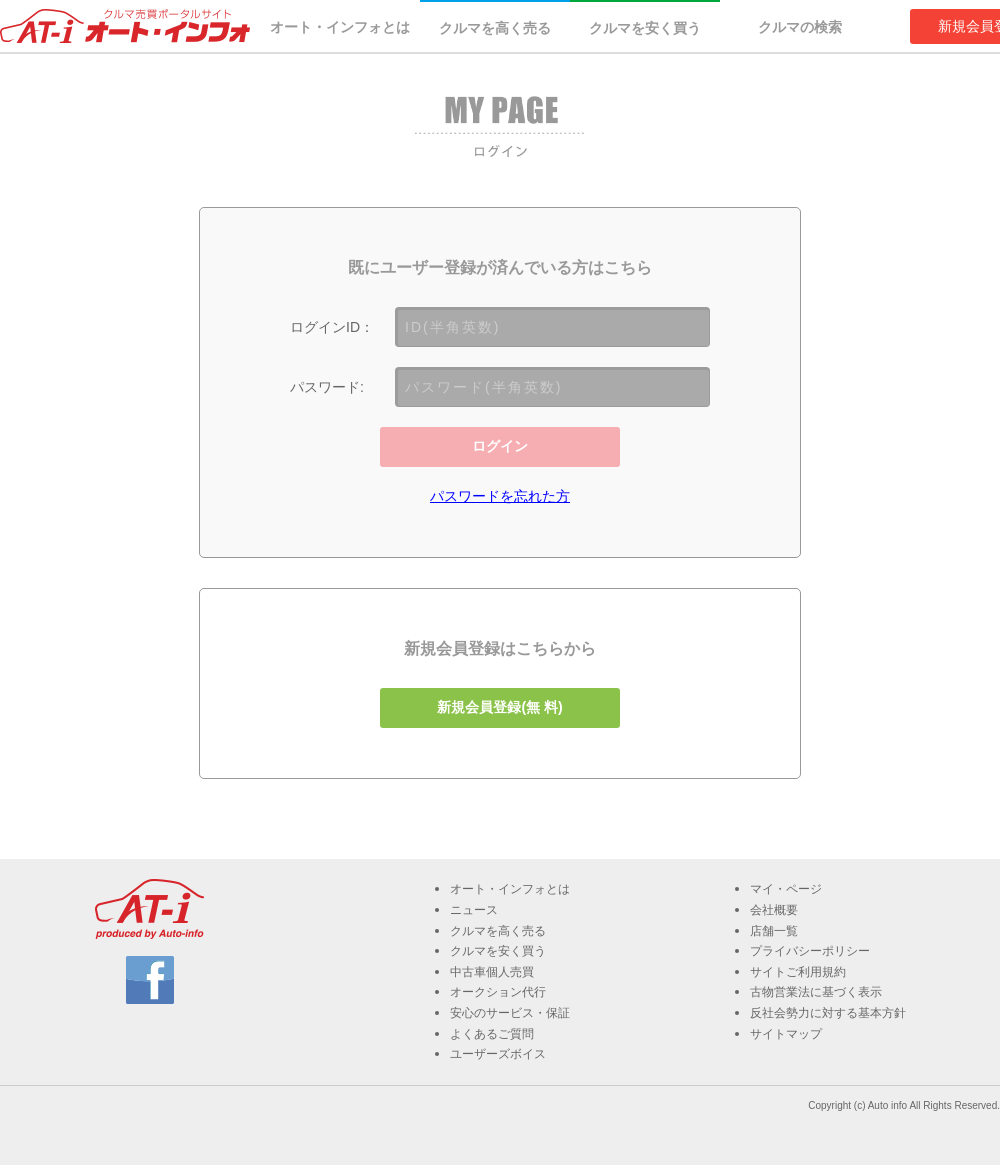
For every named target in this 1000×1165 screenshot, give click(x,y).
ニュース (474, 910)
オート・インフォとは (340, 27)
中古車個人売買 (492, 972)
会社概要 (774, 910)
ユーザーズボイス (498, 1054)
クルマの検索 (800, 27)
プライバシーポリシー (810, 951)
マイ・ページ (786, 889)
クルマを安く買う (645, 28)
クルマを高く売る (495, 28)
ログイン (500, 446)
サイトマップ (786, 1034)
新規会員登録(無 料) (499, 707)
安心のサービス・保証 (510, 1013)
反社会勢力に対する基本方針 (828, 1013)
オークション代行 (498, 992)
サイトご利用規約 (798, 972)
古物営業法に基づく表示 (816, 992)
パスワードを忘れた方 (500, 496)
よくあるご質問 (492, 1034)
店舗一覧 (774, 931)
